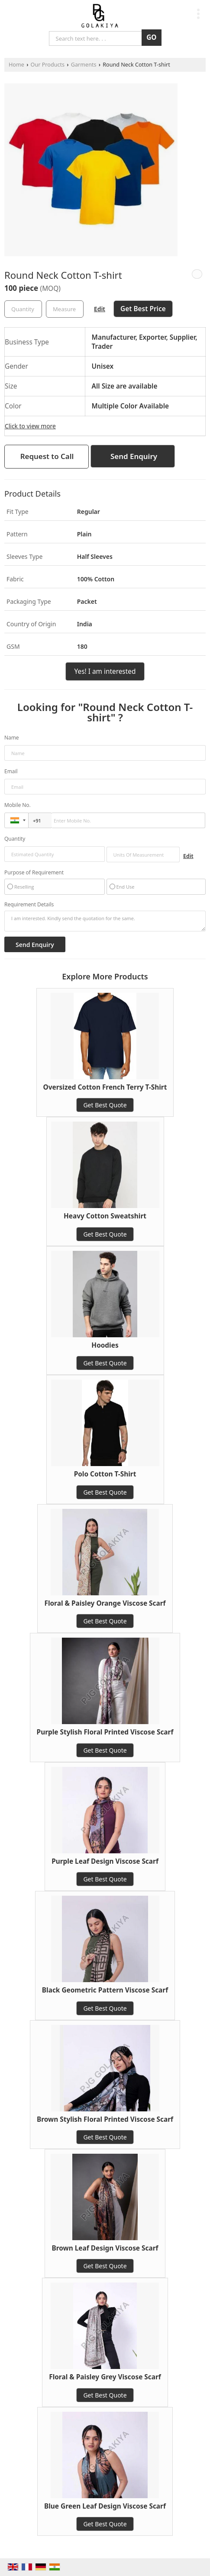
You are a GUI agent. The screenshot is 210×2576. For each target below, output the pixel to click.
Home (16, 64)
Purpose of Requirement (34, 873)
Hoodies (104, 1345)
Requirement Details (29, 905)
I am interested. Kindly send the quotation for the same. (105, 921)
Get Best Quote (104, 1105)
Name (11, 737)
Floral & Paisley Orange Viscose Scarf (104, 1603)
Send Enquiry (133, 456)
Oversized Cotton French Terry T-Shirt (105, 1087)
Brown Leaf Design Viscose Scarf (105, 2248)
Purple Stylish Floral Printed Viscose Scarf (105, 1732)
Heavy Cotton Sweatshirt (105, 1216)
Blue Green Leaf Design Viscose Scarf (105, 2506)
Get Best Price (143, 308)
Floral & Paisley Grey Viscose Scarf (105, 2377)
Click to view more (30, 426)
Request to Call (47, 456)
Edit (99, 309)
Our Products (48, 64)
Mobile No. (17, 805)
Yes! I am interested (105, 671)
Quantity (14, 838)
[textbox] (65, 309)
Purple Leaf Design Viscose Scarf (105, 1861)
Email (11, 771)
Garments (84, 64)
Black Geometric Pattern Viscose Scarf (105, 1990)
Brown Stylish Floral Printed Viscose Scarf (105, 2119)
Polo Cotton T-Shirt (105, 1474)
